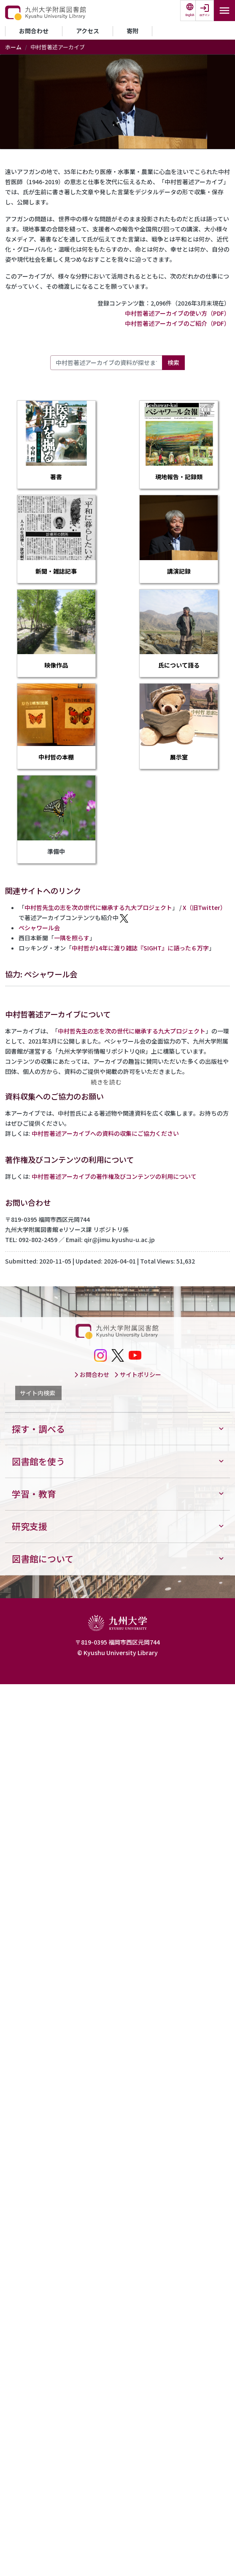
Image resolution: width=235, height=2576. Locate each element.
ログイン (205, 15)
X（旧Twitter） (204, 907)
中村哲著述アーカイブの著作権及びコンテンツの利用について (114, 1176)
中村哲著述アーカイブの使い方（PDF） (177, 313)
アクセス (87, 31)
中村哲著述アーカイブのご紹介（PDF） (177, 323)
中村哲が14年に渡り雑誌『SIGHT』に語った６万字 (140, 948)
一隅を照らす (71, 938)
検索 (173, 362)
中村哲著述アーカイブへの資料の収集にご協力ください (105, 1133)
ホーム (13, 47)
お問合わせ (34, 31)
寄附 (132, 31)
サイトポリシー (137, 1374)
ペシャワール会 (39, 927)
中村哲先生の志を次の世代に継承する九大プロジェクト (98, 907)
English (190, 15)
